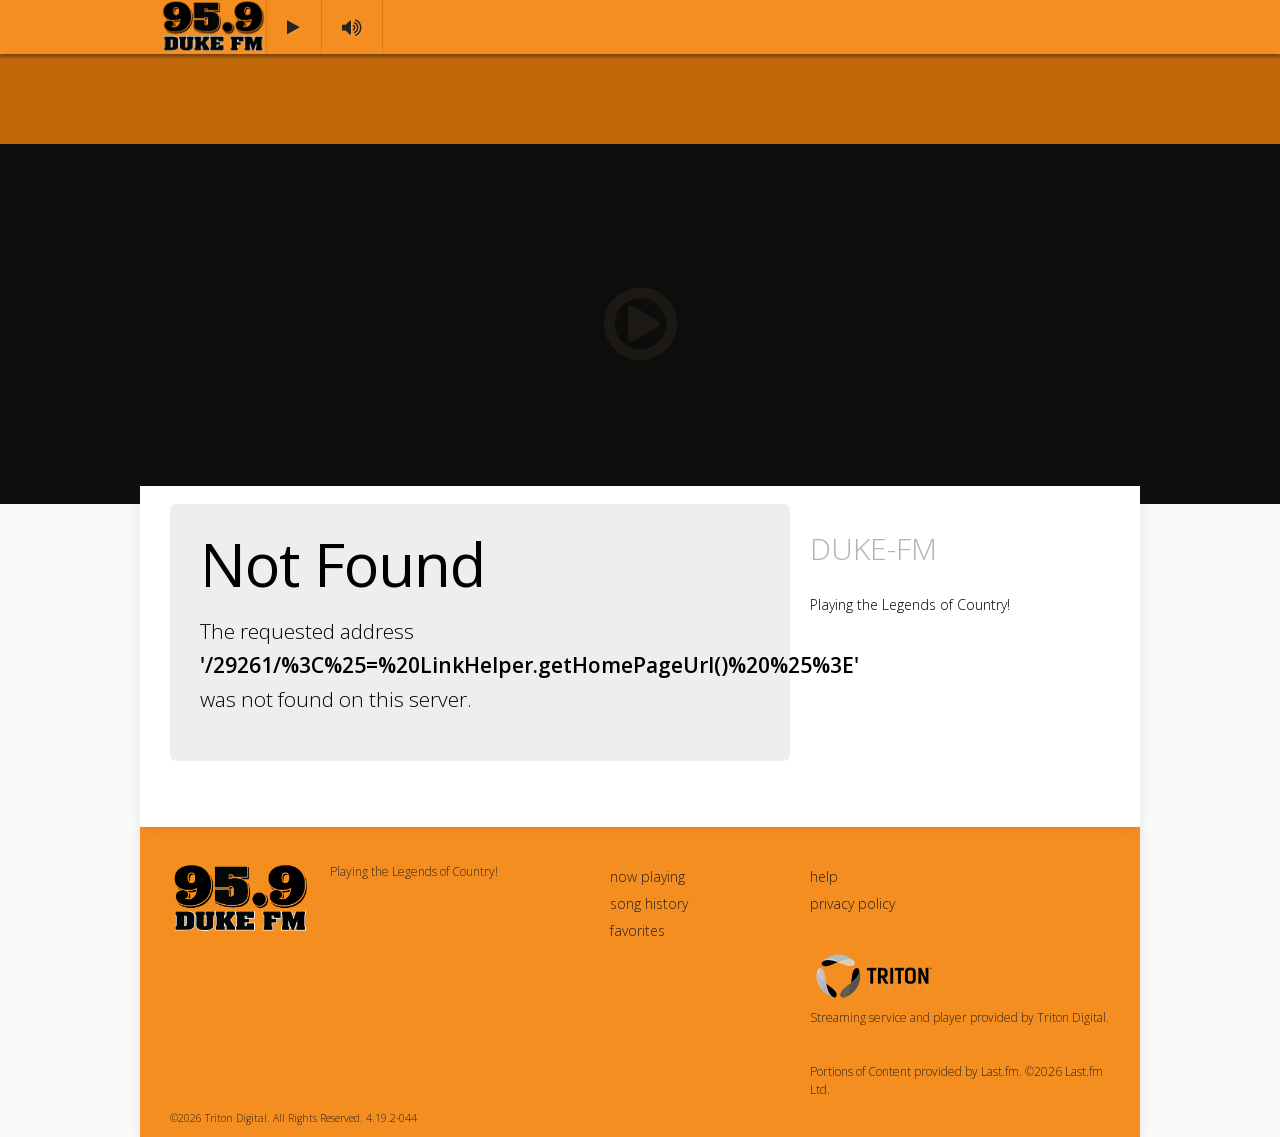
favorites (637, 930)
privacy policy (852, 903)
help (824, 876)
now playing (647, 876)
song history (649, 903)
